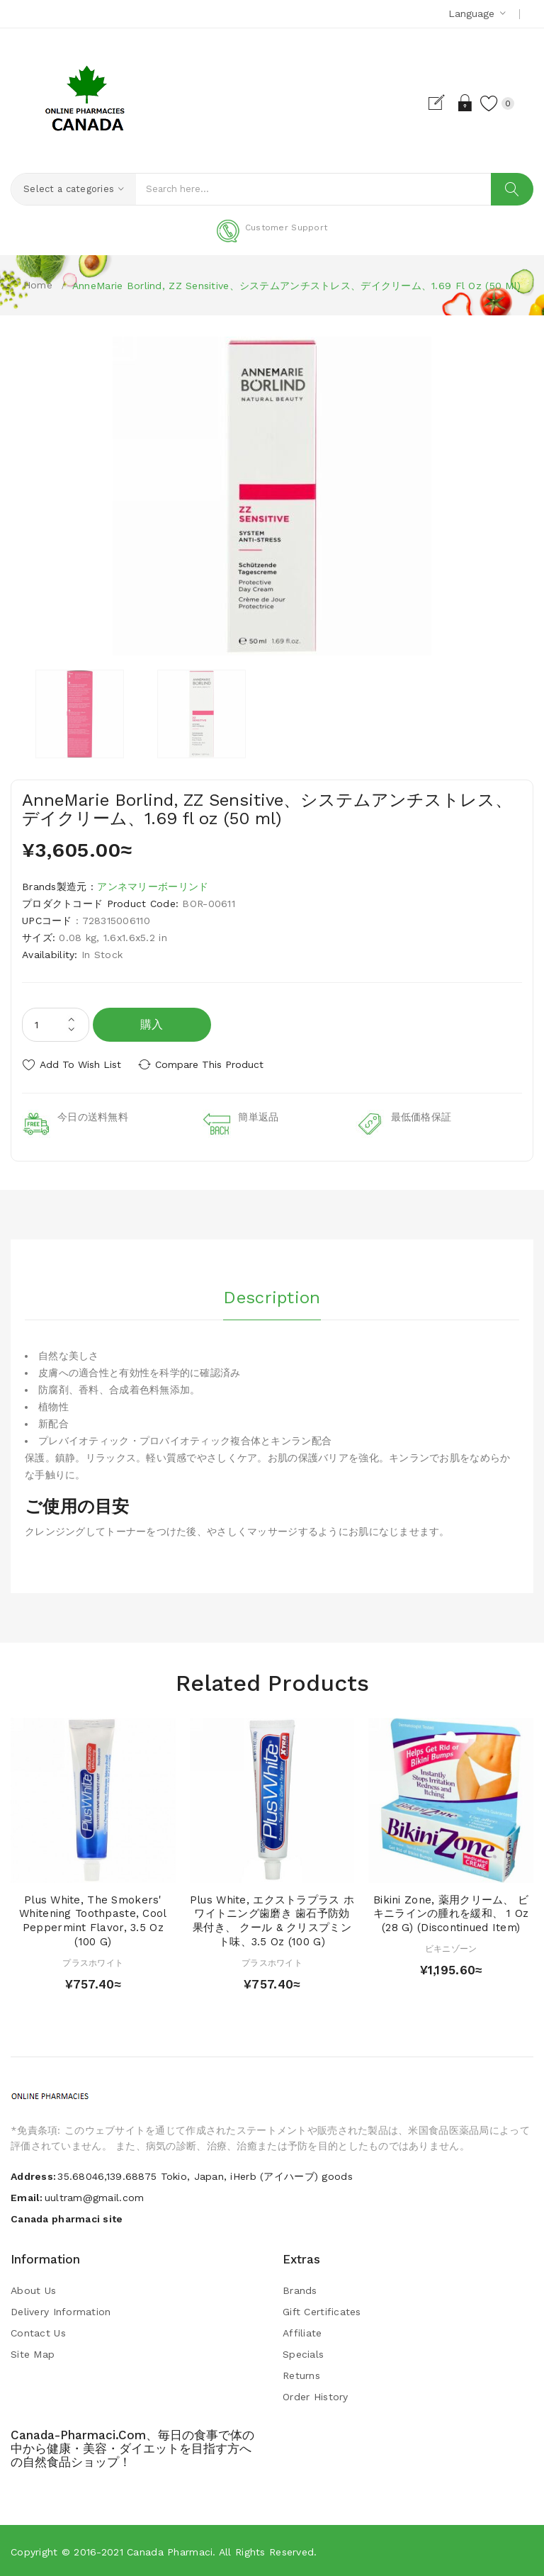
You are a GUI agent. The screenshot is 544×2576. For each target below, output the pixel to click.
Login (461, 102)
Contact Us (38, 2331)
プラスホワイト (92, 1961)
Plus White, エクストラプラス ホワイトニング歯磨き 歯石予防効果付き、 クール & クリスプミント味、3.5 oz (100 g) (272, 1918)
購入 (152, 1024)
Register (436, 102)
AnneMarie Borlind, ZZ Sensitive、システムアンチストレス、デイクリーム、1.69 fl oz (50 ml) (296, 285)
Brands (300, 2289)
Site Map (33, 2352)
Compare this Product (213, 1064)
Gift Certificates (322, 2310)
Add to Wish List (80, 1064)
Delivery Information (61, 2310)
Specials (303, 2352)
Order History (315, 2395)
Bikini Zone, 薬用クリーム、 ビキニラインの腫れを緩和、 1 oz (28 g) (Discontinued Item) (451, 1912)
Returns (301, 2374)
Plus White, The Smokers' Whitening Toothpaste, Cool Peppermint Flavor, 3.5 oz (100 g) (92, 1918)
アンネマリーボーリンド (152, 886)
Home (37, 285)
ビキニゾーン (451, 1947)
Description (271, 1295)
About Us (33, 2289)
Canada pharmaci (169, 2550)
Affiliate (302, 2331)
